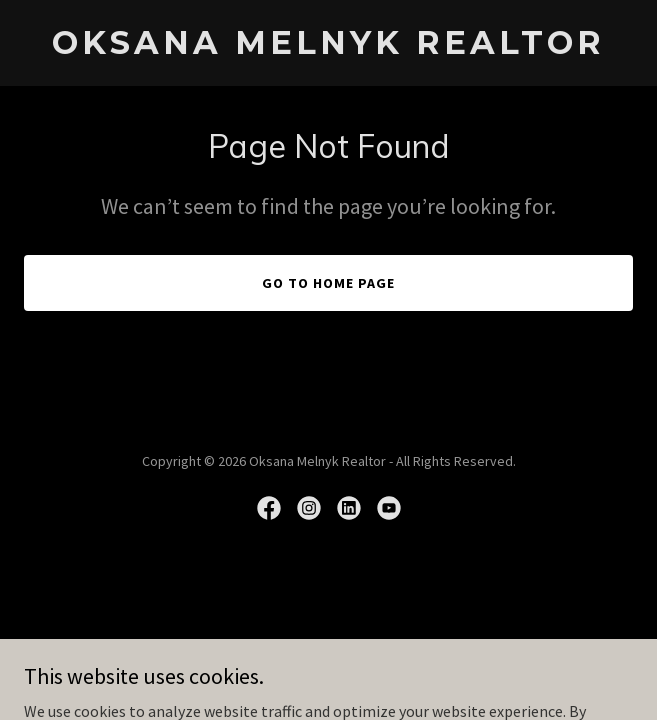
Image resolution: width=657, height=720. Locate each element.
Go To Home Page (328, 283)
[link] (328, 48)
